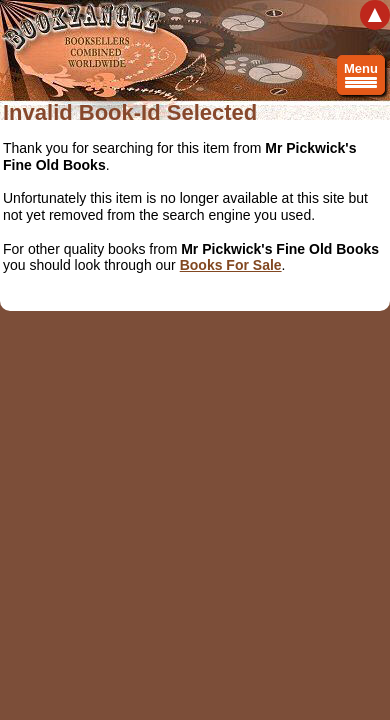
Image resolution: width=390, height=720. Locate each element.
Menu (361, 78)
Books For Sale (231, 265)
